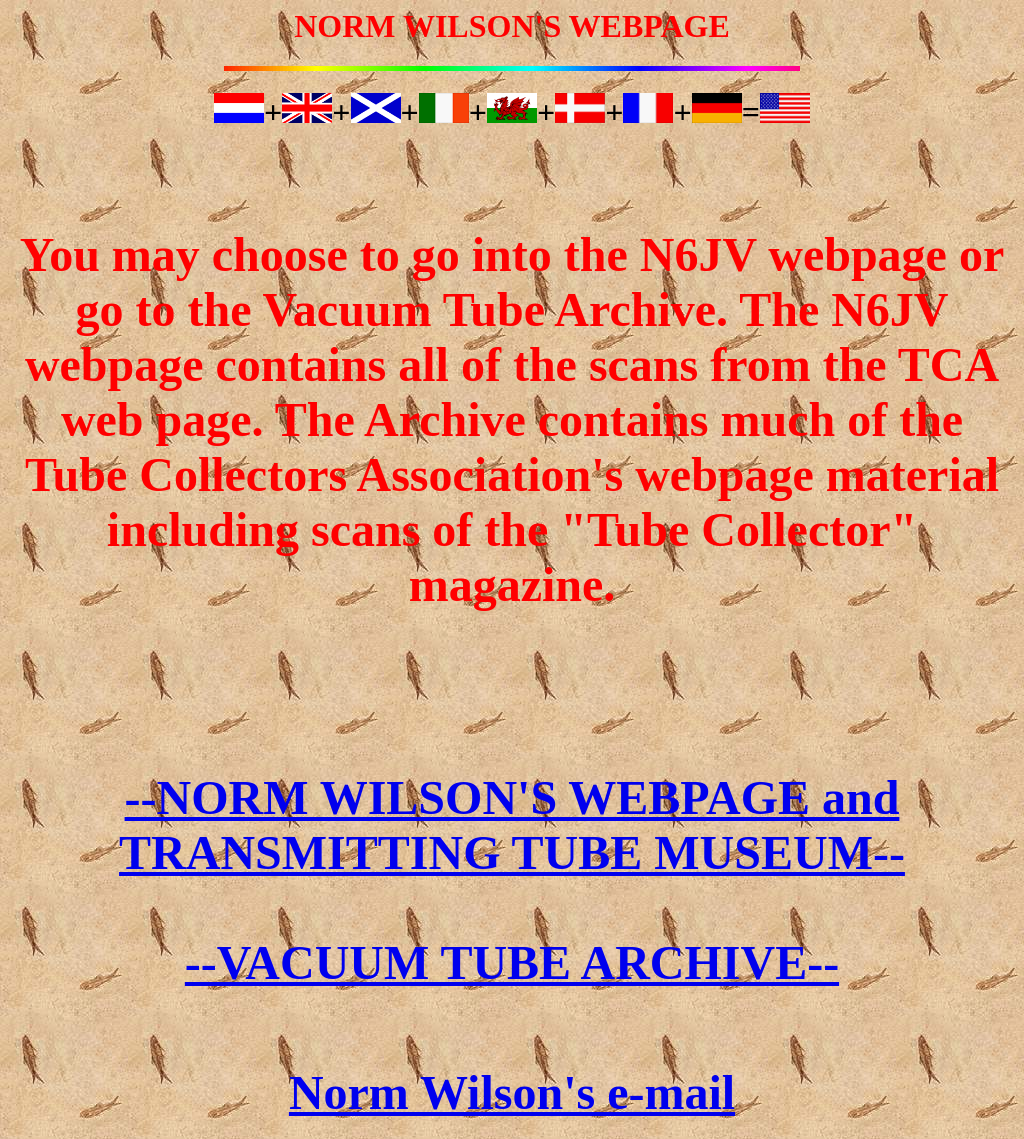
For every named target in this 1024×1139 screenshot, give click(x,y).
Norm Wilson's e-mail (512, 1092)
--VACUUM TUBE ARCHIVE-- (512, 962)
